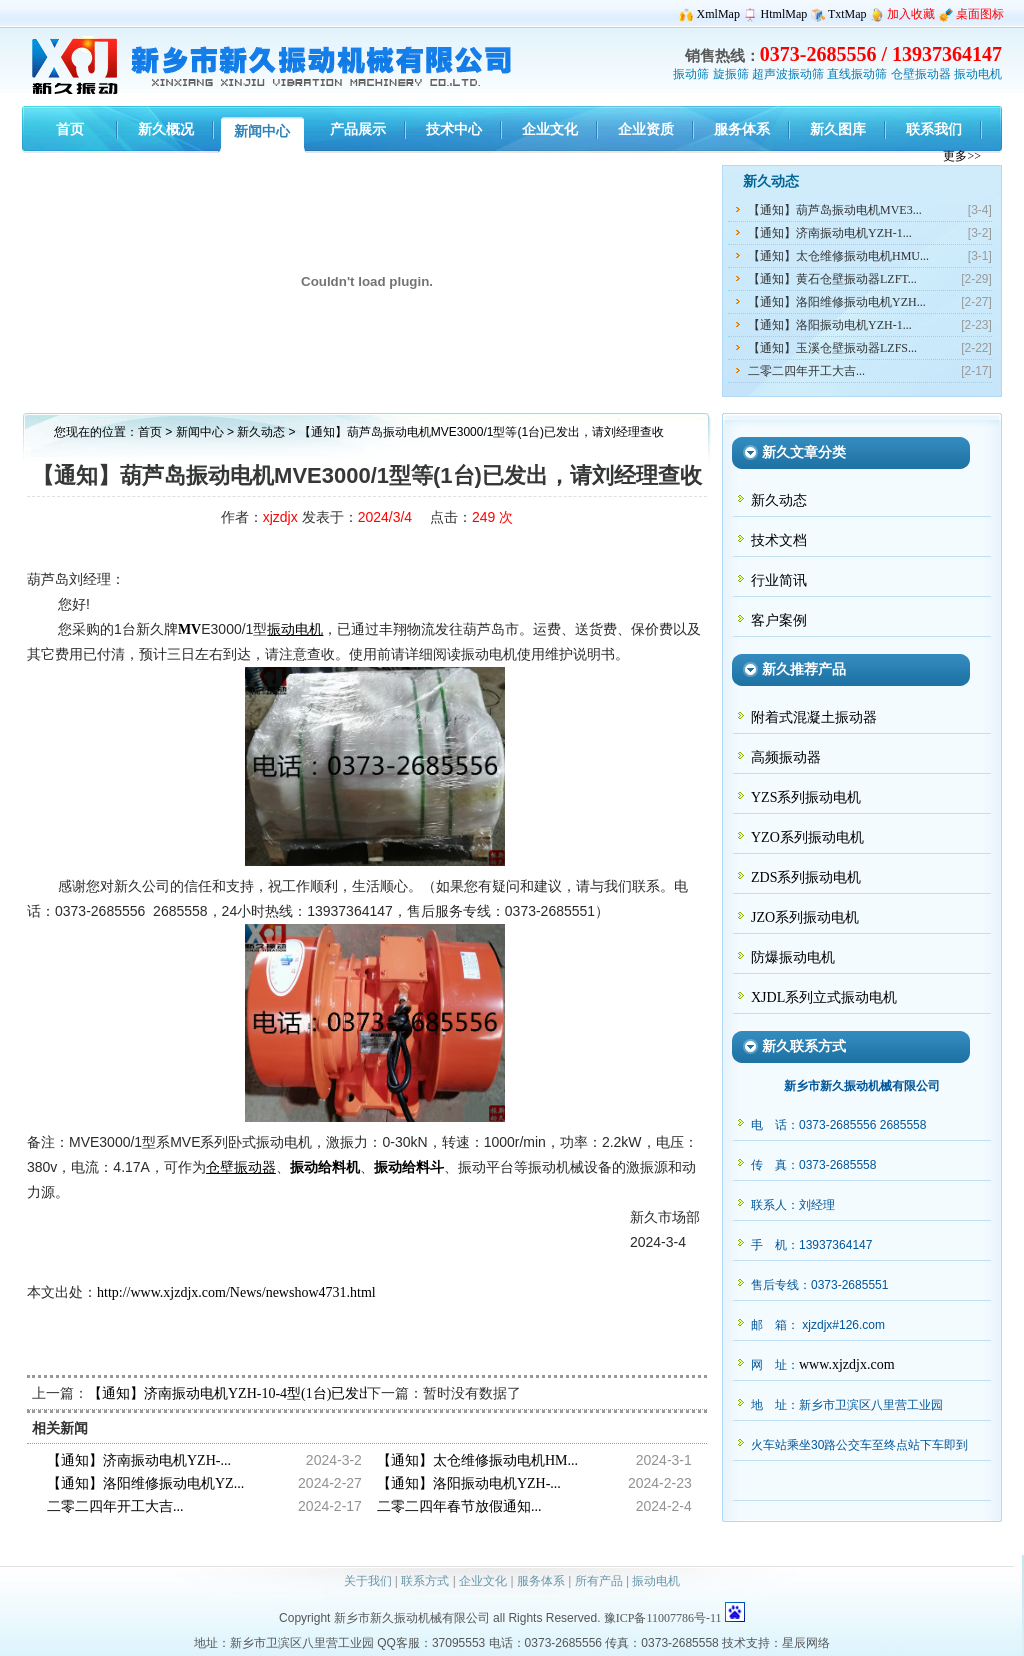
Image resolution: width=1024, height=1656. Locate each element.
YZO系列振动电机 (807, 837)
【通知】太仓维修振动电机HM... (477, 1460)
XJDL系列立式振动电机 (824, 997)
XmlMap (718, 14)
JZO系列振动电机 (805, 917)
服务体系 (541, 1581)
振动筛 (691, 74)
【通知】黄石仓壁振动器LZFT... (832, 279)
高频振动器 (786, 757)
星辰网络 (806, 1643)
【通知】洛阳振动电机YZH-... (469, 1483)
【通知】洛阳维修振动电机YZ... (145, 1483)
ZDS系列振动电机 (806, 877)
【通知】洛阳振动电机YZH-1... (830, 325)
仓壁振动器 (921, 74)
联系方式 (425, 1581)
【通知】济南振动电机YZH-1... (830, 233)
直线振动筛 (857, 74)
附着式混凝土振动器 (814, 717)
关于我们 (368, 1581)
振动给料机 (325, 1167)
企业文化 (483, 1581)
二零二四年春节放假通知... (459, 1506)
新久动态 (262, 432)
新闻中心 (200, 432)
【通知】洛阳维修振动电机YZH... (837, 302)
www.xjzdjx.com (847, 1364)
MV (189, 629)
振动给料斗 (409, 1167)
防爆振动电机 (793, 957)
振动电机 (978, 74)
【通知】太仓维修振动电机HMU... (838, 256)
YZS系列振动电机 (806, 797)
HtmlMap (784, 14)
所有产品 (599, 1581)
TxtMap (847, 14)
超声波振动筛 (788, 74)
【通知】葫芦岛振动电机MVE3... (835, 210)
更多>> (962, 156)
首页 (150, 432)
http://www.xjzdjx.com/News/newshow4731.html (236, 1292)
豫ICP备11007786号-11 (663, 1618)
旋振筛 (731, 74)
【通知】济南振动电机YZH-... (139, 1460)
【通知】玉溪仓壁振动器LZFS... (832, 348)
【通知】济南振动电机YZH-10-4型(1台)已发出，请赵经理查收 (279, 1393)
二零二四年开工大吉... (806, 371)
